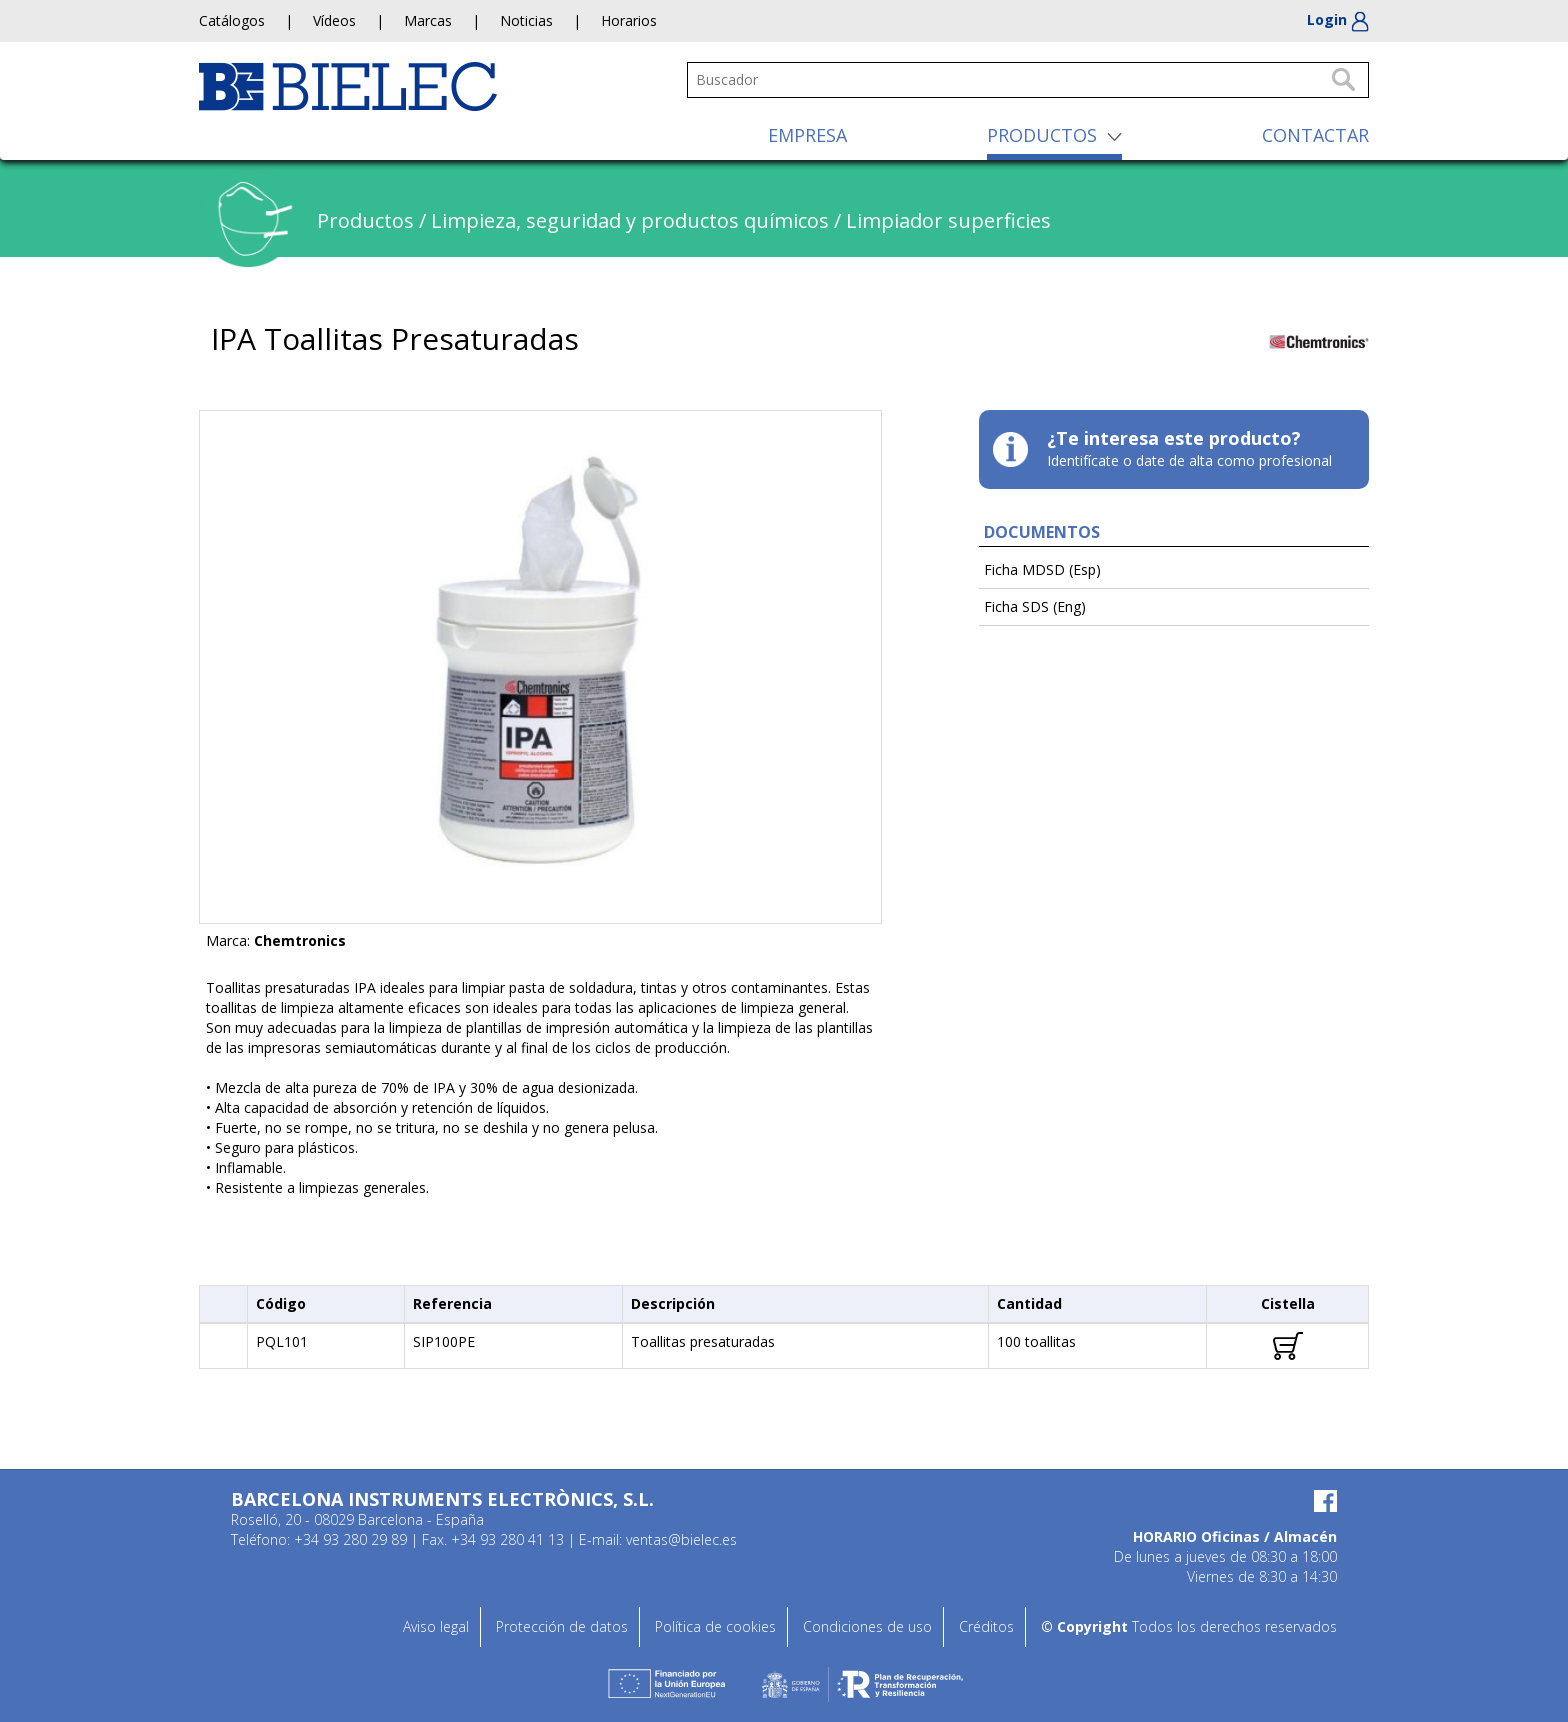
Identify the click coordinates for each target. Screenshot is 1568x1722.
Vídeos (334, 20)
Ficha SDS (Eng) (1035, 606)
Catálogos (232, 20)
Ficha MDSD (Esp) (1042, 569)
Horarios (629, 20)
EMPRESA (807, 135)
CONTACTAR (1315, 135)
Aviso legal (436, 1626)
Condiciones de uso (867, 1626)
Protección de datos (562, 1626)
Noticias (526, 20)
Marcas (428, 20)
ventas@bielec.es (681, 1539)
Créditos (986, 1626)
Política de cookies (715, 1626)
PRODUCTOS (1042, 135)
